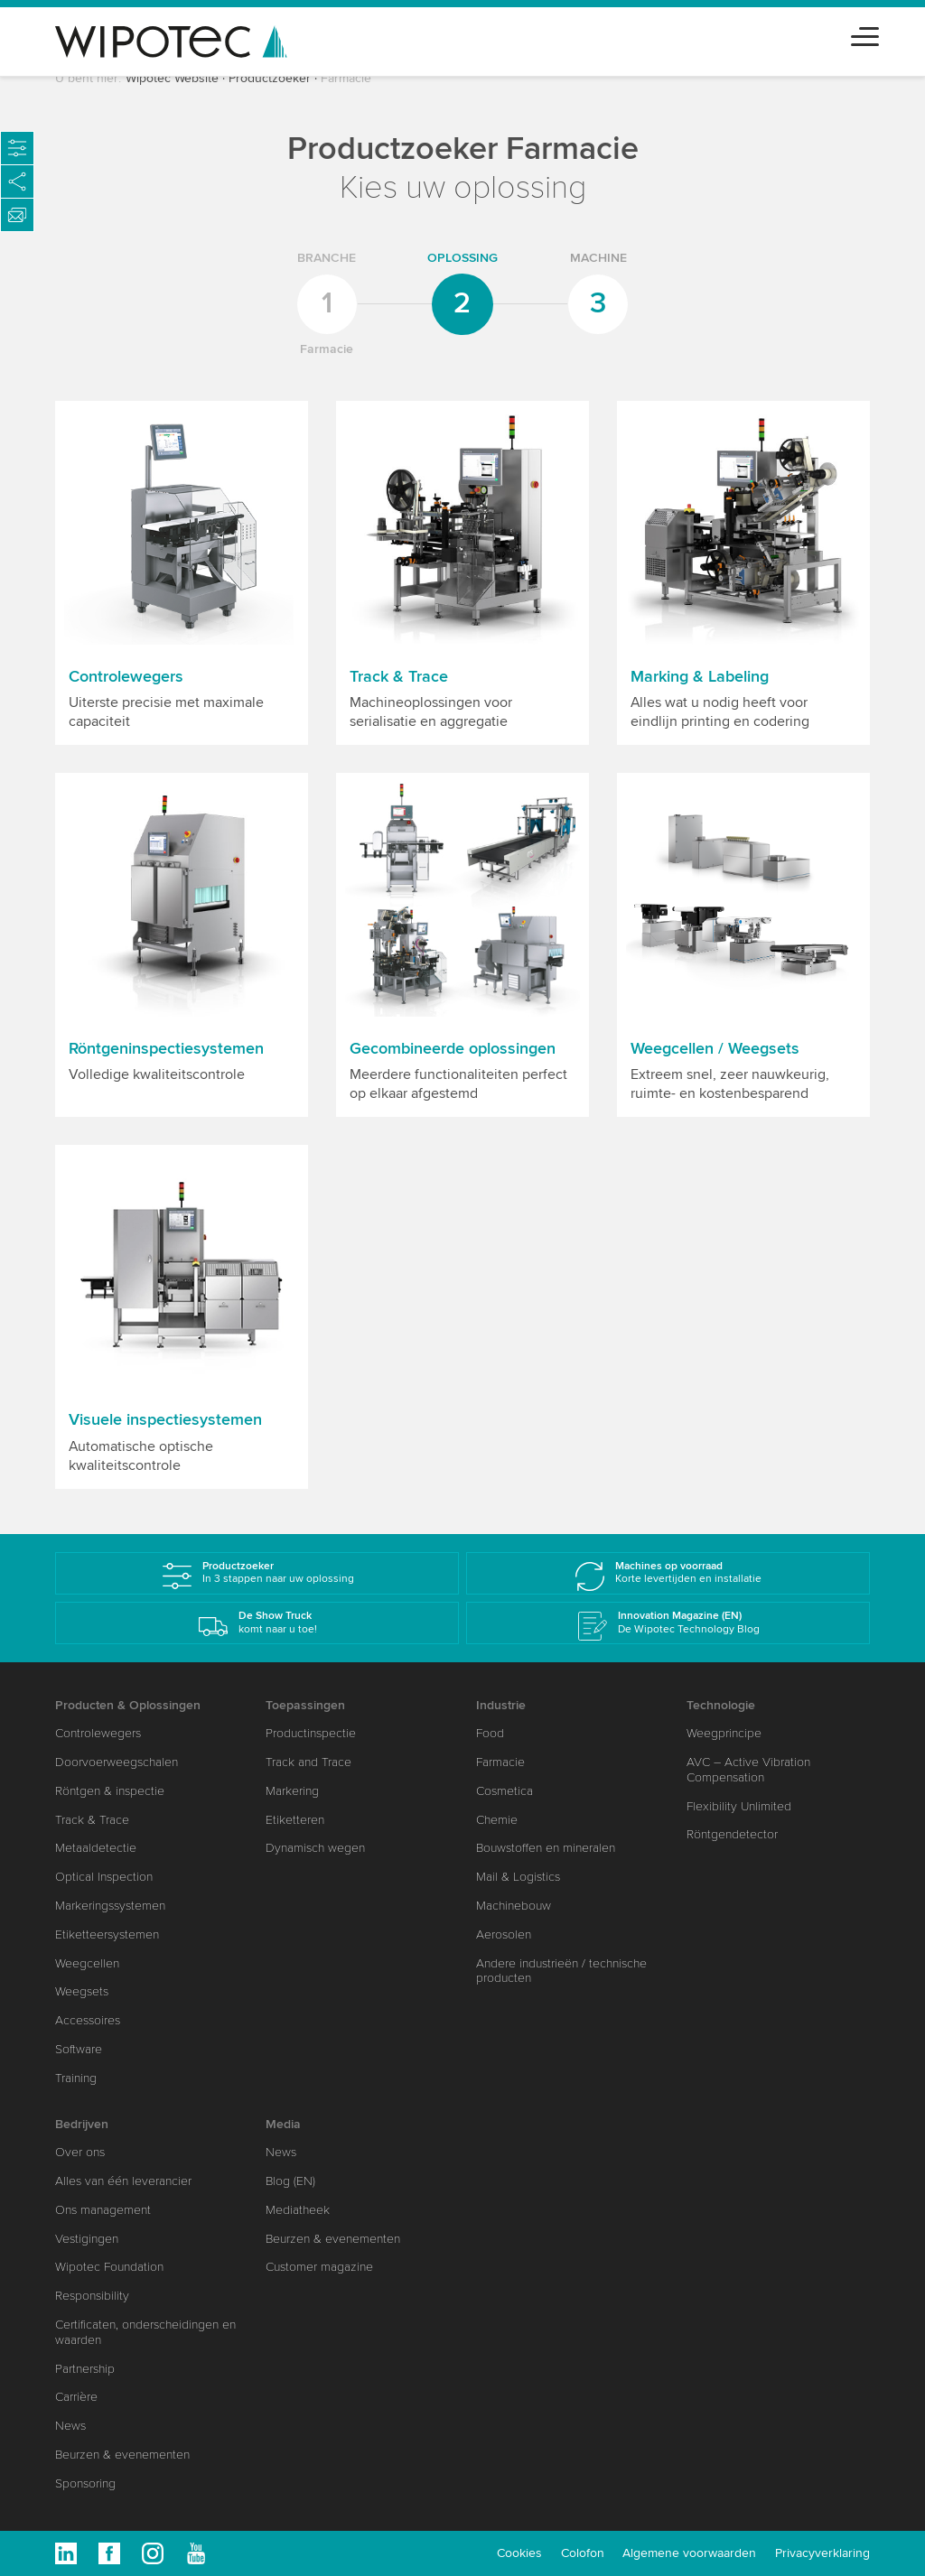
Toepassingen (305, 1705)
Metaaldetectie (95, 1847)
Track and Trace (308, 1762)
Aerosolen (503, 1934)
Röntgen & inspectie (109, 1791)
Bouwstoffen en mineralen (545, 1847)
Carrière (76, 2396)
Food (490, 1733)
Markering (292, 1791)
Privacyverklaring (822, 2553)
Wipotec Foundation (109, 2266)
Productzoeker (270, 78)
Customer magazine (319, 2266)
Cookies (519, 2553)
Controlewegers (98, 1733)
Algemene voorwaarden (689, 2553)
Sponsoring (85, 2483)
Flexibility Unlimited (739, 1806)
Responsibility (92, 2295)
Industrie (501, 1705)
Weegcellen (87, 1963)
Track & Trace (92, 1819)
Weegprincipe (724, 1733)
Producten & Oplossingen (128, 1705)
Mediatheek (298, 2210)
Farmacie (500, 1762)
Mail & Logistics (518, 1876)
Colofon (582, 2553)
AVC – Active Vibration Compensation (748, 1769)
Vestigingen (86, 2238)
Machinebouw (513, 1905)
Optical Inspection (104, 1876)
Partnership (85, 2368)
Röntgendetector (732, 1834)
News (70, 2425)
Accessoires (87, 2020)
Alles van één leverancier (123, 2181)
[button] (181, 573)
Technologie (721, 1705)
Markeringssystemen (110, 1905)
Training (76, 2078)
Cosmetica (504, 1791)
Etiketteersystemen (107, 1934)
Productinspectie (311, 1733)
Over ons (80, 2152)
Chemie (497, 1819)
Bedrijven (81, 2124)
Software (78, 2049)
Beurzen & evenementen (122, 2454)
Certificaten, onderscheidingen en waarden (145, 2332)
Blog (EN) (290, 2181)
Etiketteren (295, 1819)
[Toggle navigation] (865, 34)
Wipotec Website (172, 78)
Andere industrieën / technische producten (561, 1971)
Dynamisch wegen (315, 1847)
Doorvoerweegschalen (116, 1762)
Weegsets (81, 1991)
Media (283, 2124)
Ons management (103, 2210)
